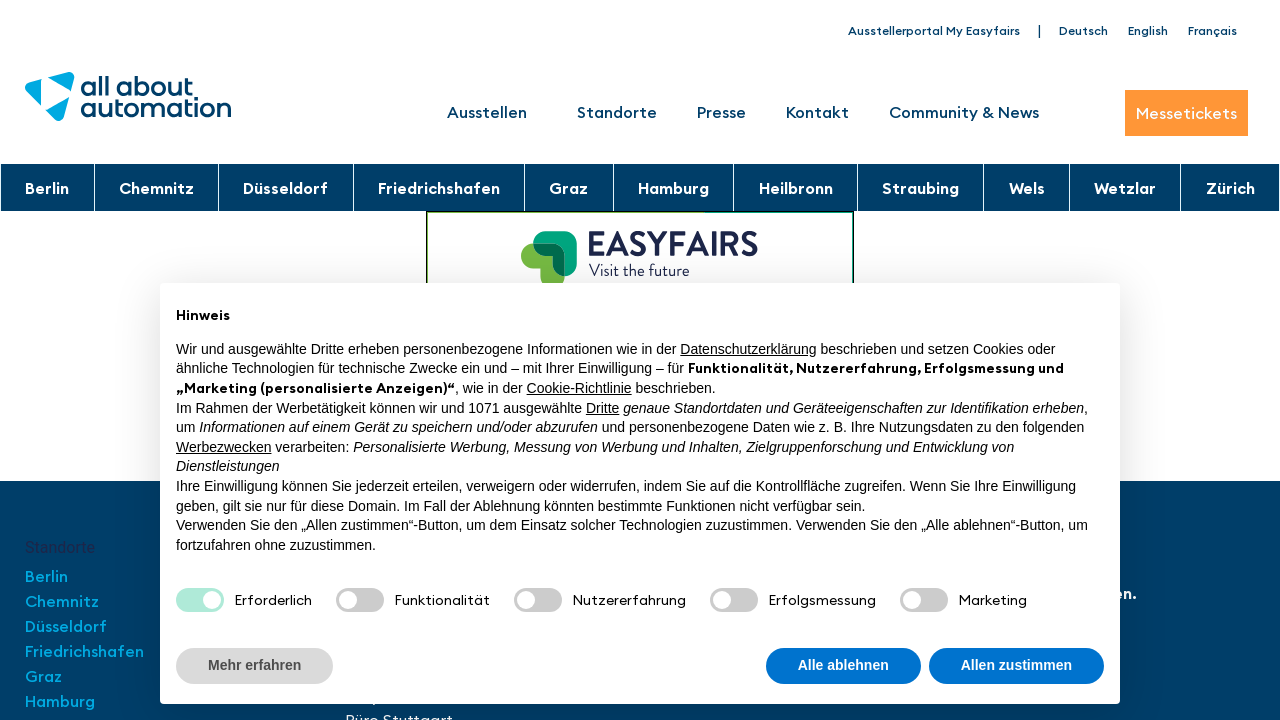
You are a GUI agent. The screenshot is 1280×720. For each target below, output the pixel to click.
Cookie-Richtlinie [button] (579, 388)
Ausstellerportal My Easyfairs (934, 30)
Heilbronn (796, 188)
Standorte (617, 112)
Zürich (1230, 188)
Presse (721, 112)
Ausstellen (492, 112)
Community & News (964, 112)
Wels (1027, 188)
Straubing (920, 188)
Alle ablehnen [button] (843, 665)
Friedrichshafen (439, 188)
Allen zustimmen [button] (1016, 665)
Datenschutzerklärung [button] (748, 349)
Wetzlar (1125, 188)
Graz (568, 188)
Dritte (602, 408)
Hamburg (673, 188)
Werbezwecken (223, 447)
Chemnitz (156, 188)
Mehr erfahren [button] (254, 665)
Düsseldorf (285, 188)
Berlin (47, 188)
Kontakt (817, 112)
